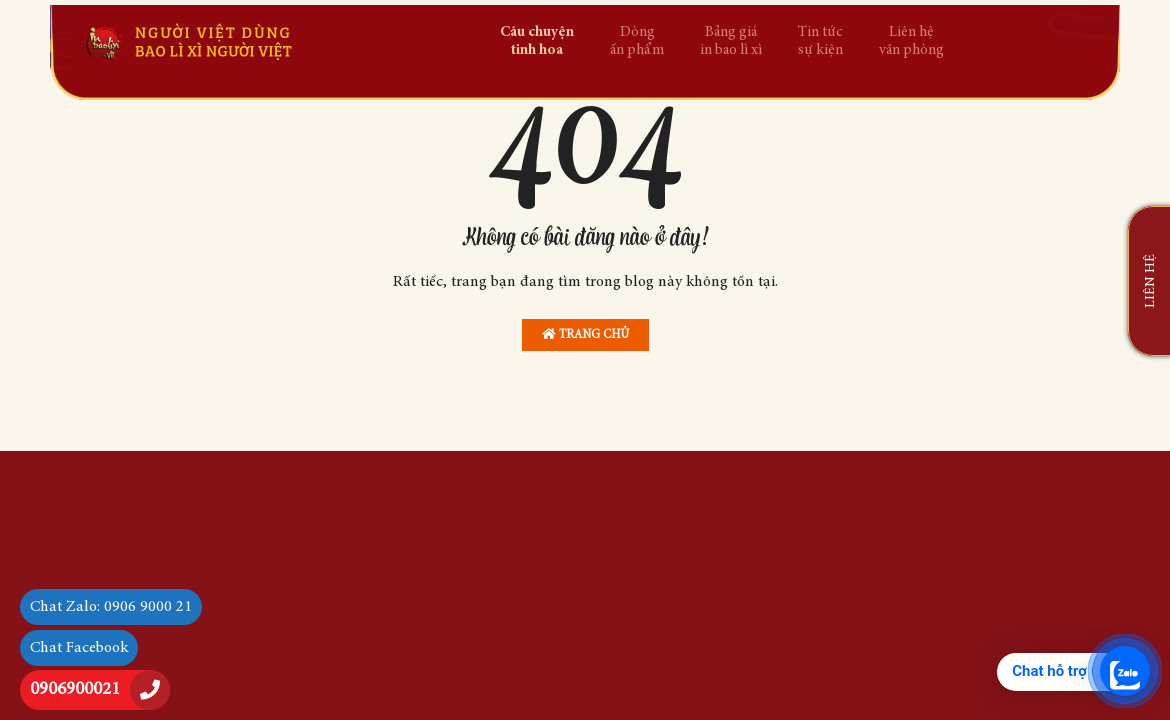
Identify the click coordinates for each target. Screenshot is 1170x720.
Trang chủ (585, 334)
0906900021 (75, 690)
